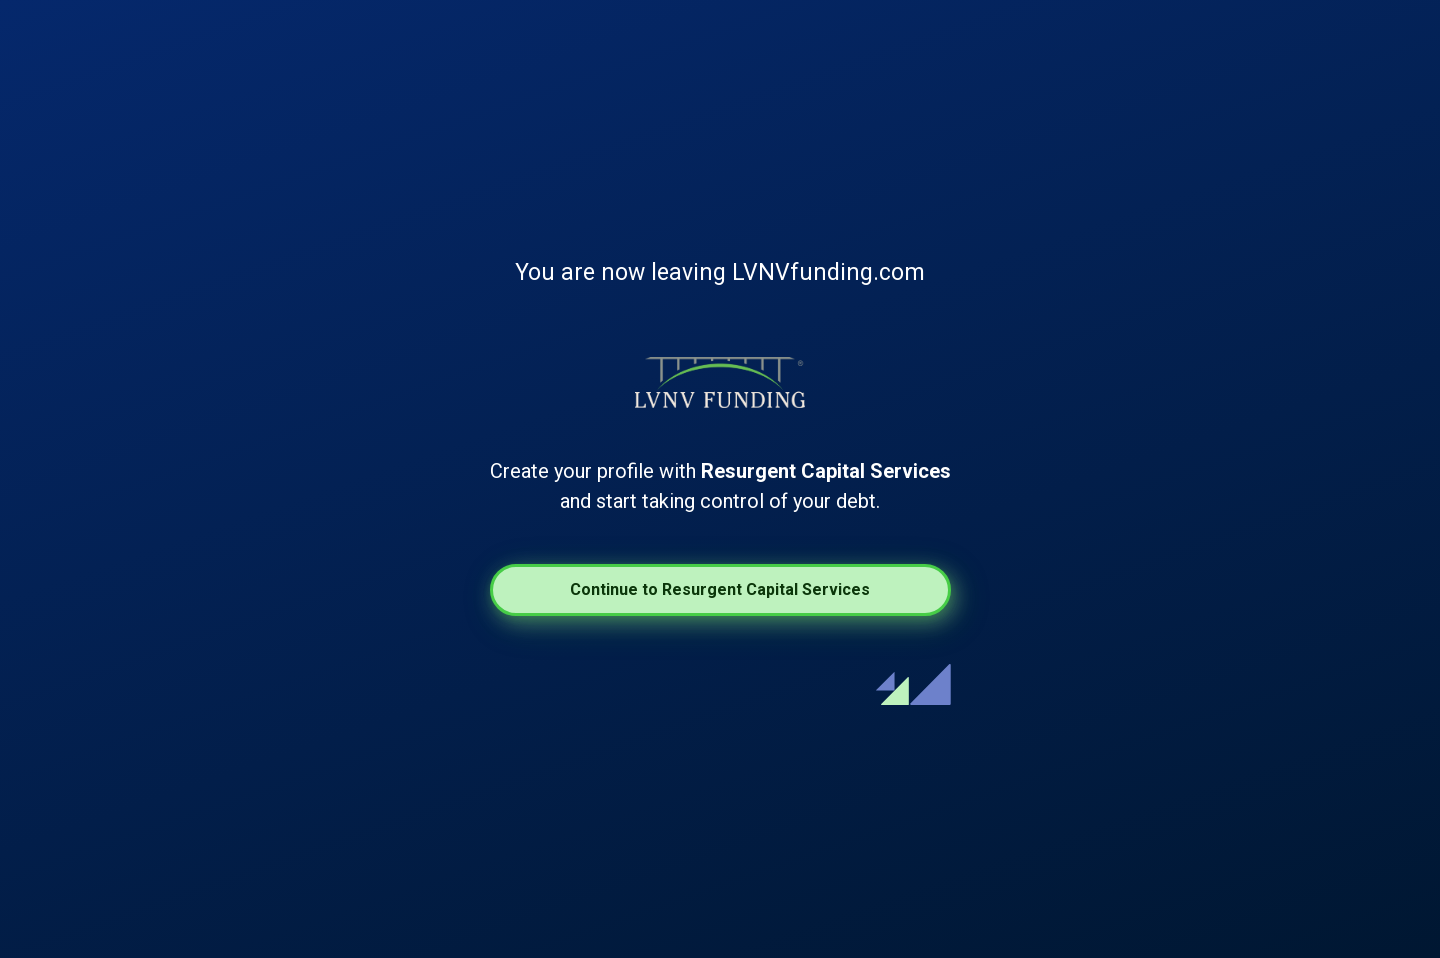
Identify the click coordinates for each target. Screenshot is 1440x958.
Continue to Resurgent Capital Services (720, 589)
